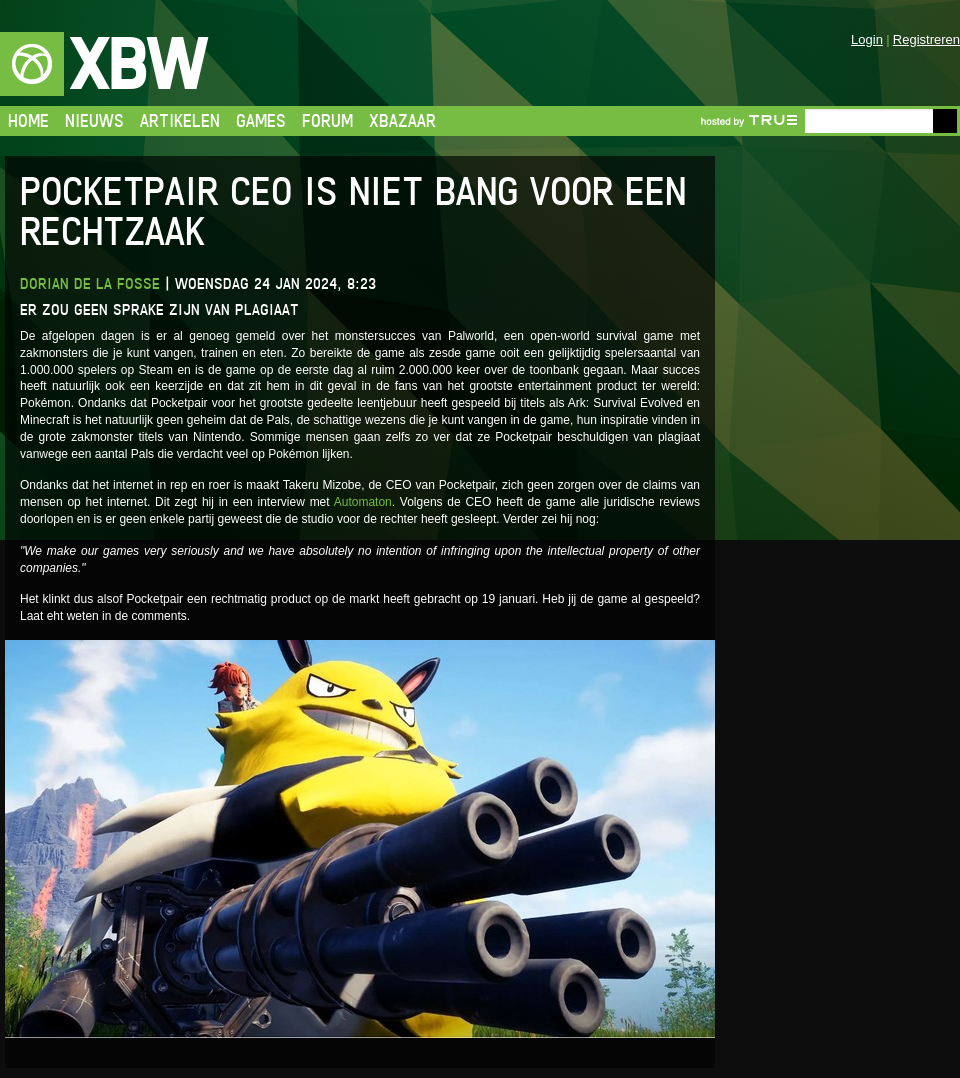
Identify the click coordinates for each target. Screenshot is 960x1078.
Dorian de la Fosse (90, 283)
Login (867, 39)
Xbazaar (402, 120)
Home (28, 120)
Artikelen (180, 120)
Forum (327, 120)
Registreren (926, 39)
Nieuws (94, 120)
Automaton (363, 502)
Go (945, 121)
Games (261, 120)
